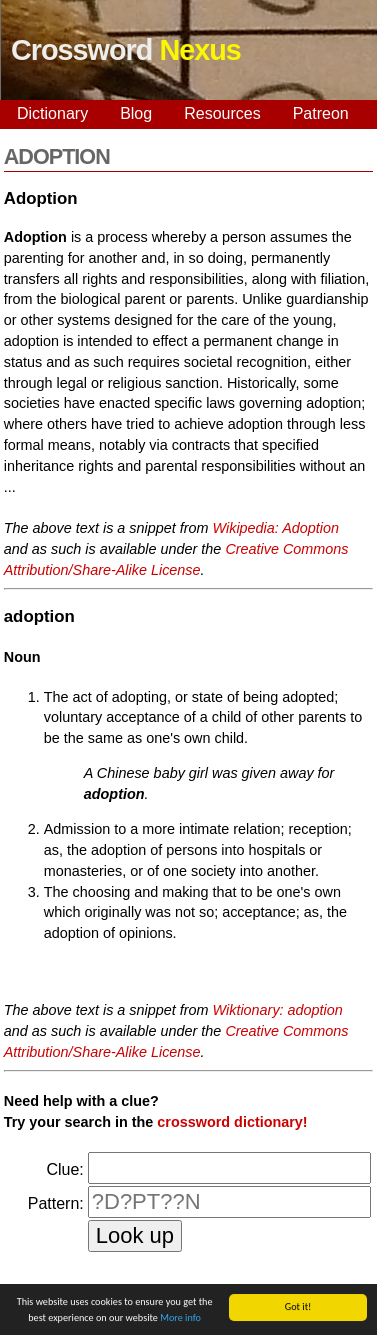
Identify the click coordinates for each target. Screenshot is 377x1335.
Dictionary (52, 113)
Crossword (126, 50)
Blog (136, 113)
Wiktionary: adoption (278, 1010)
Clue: (64, 1169)
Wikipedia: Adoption (276, 528)
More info (180, 1318)
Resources (222, 113)
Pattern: (56, 1203)
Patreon (321, 113)
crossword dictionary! (232, 1122)
